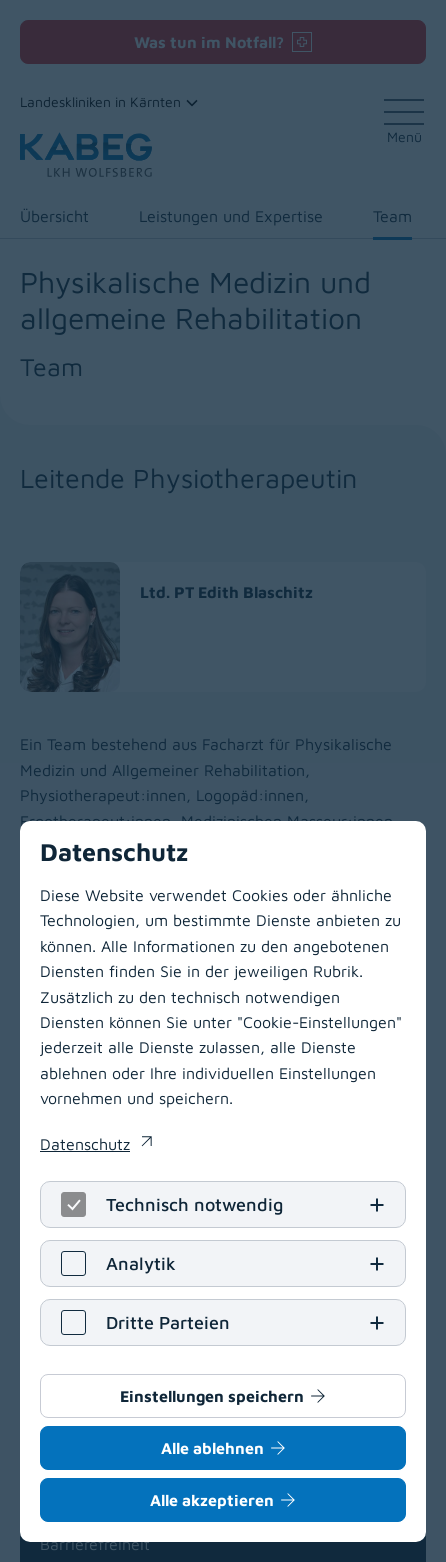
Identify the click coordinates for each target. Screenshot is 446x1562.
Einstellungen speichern (212, 1396)
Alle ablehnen (212, 1448)
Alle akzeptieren (212, 1500)
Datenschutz (85, 1144)
